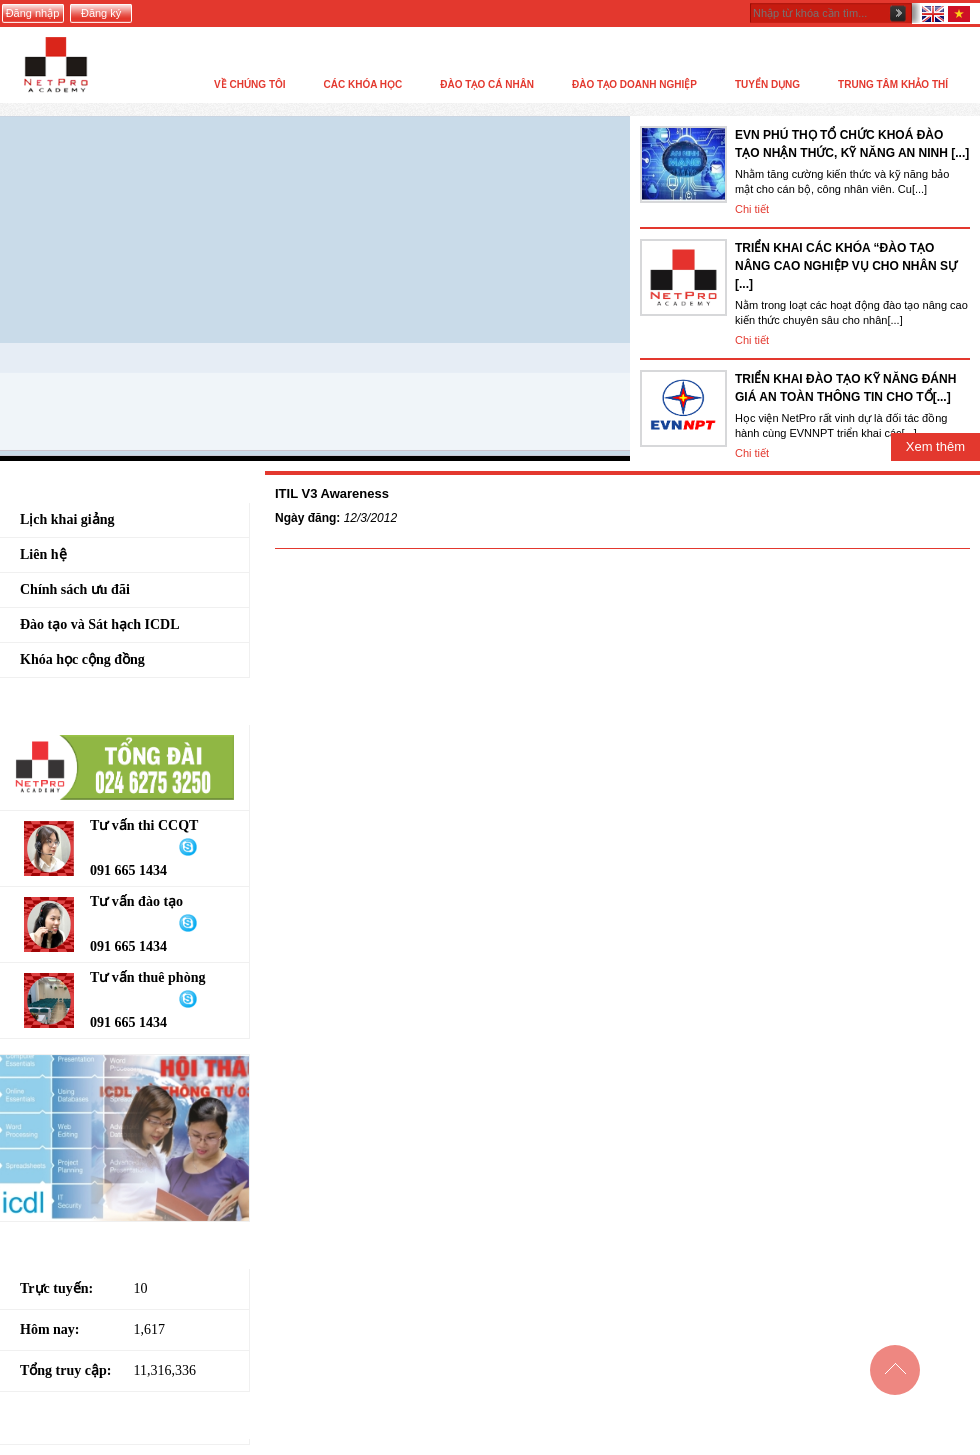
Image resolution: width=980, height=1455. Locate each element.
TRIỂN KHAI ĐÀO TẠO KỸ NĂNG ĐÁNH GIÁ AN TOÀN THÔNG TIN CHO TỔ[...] (845, 388)
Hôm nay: (50, 1329)
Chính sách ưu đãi (75, 589)
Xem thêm (935, 446)
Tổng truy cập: (65, 1370)
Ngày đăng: (307, 518)
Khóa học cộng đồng (82, 659)
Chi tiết (752, 209)
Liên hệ (43, 554)
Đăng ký (101, 13)
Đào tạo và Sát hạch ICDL (100, 624)
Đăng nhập (33, 13)
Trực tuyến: (56, 1288)
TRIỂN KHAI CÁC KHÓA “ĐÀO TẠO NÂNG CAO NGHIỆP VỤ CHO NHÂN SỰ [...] (846, 266)
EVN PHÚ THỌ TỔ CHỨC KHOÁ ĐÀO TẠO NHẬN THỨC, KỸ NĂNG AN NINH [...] (852, 144)
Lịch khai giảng (67, 519)
